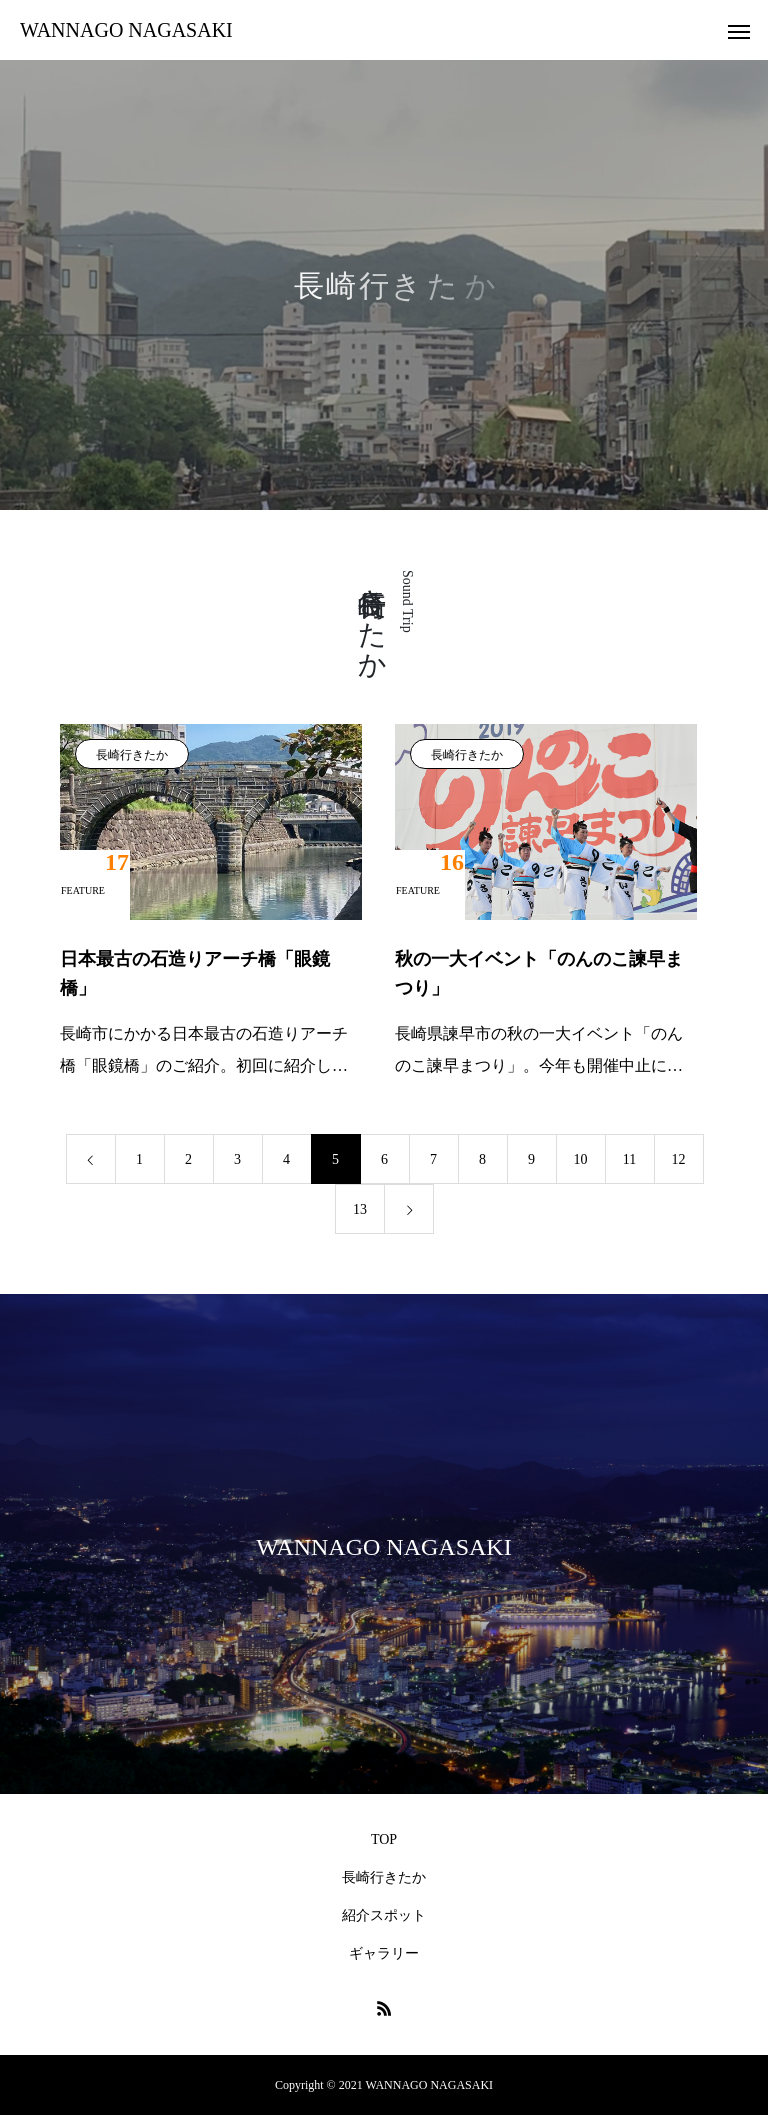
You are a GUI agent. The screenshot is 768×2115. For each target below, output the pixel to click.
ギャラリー (384, 1953)
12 (679, 1159)
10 (581, 1159)
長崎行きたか (132, 755)
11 (629, 1159)
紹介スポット (384, 1915)
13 (360, 1209)
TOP (384, 1839)
